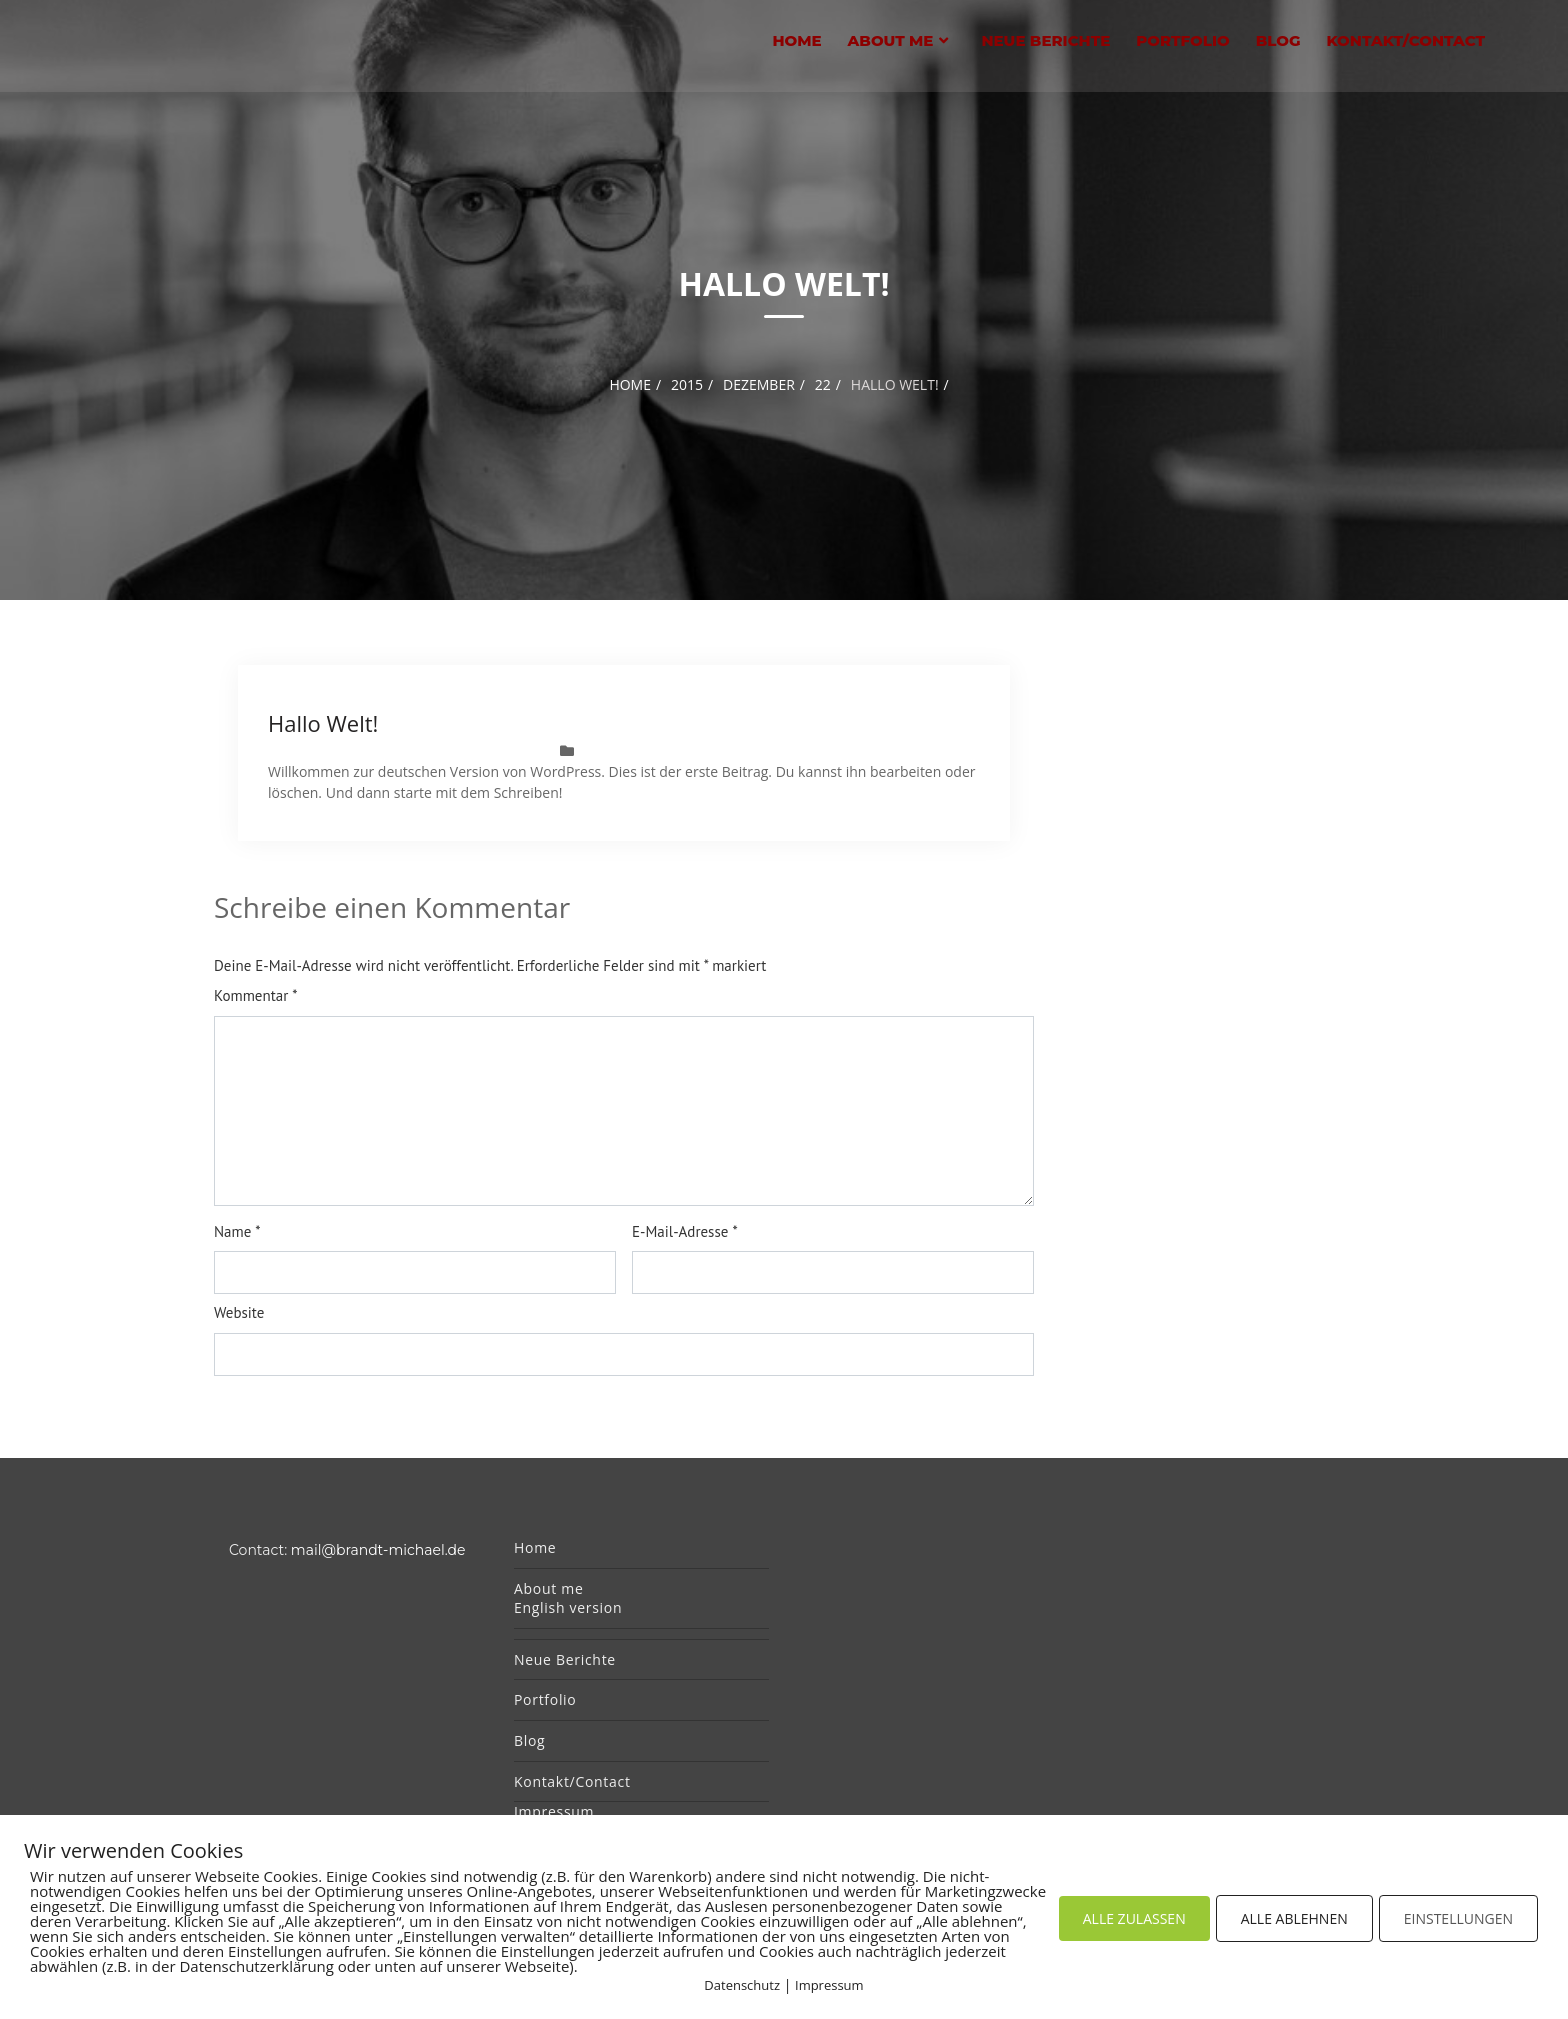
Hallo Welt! (323, 723)
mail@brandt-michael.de (378, 1550)
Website (239, 1312)
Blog (1278, 40)
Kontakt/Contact (1405, 40)
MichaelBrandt (487, 750)
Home (796, 40)
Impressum (554, 1811)
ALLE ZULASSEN (1134, 1918)
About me (891, 40)
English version (568, 1607)
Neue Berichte (1045, 40)
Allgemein (657, 750)
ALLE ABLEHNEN (1294, 1918)
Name (237, 1231)
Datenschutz (742, 1985)
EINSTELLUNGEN (1458, 1918)
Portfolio (1182, 40)
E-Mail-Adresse (685, 1231)
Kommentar (256, 995)
